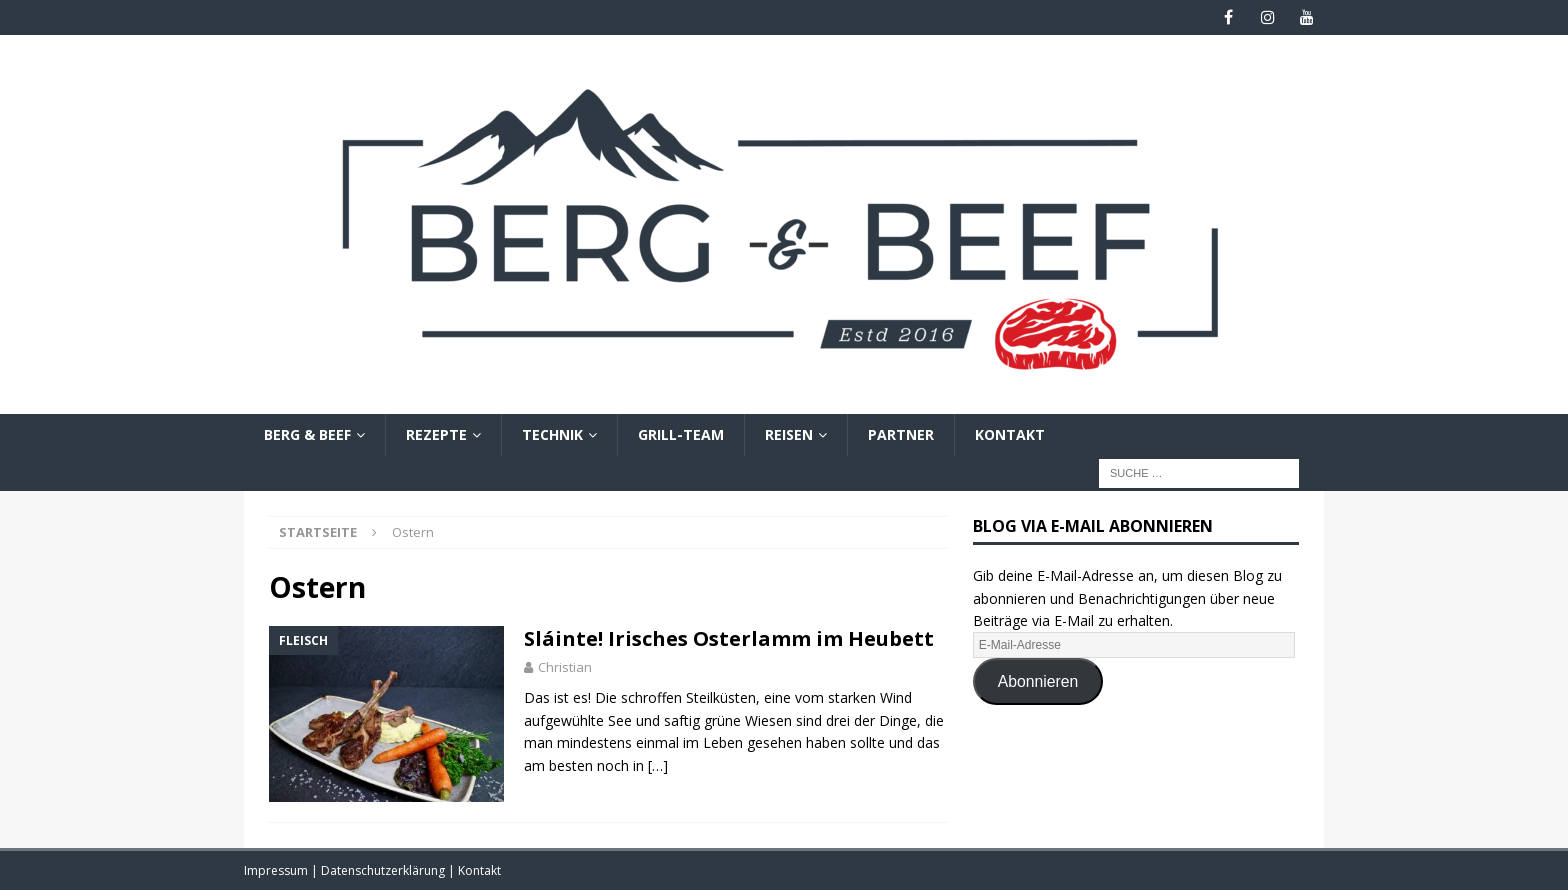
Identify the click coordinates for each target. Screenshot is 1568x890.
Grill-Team (681, 434)
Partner (901, 434)
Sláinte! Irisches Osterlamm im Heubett (729, 638)
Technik (552, 434)
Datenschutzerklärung (384, 870)
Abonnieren (1038, 681)
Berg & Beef (307, 434)
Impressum (277, 870)
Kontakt (1010, 434)
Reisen (789, 434)
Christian (565, 667)
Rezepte (436, 434)
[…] (658, 765)
